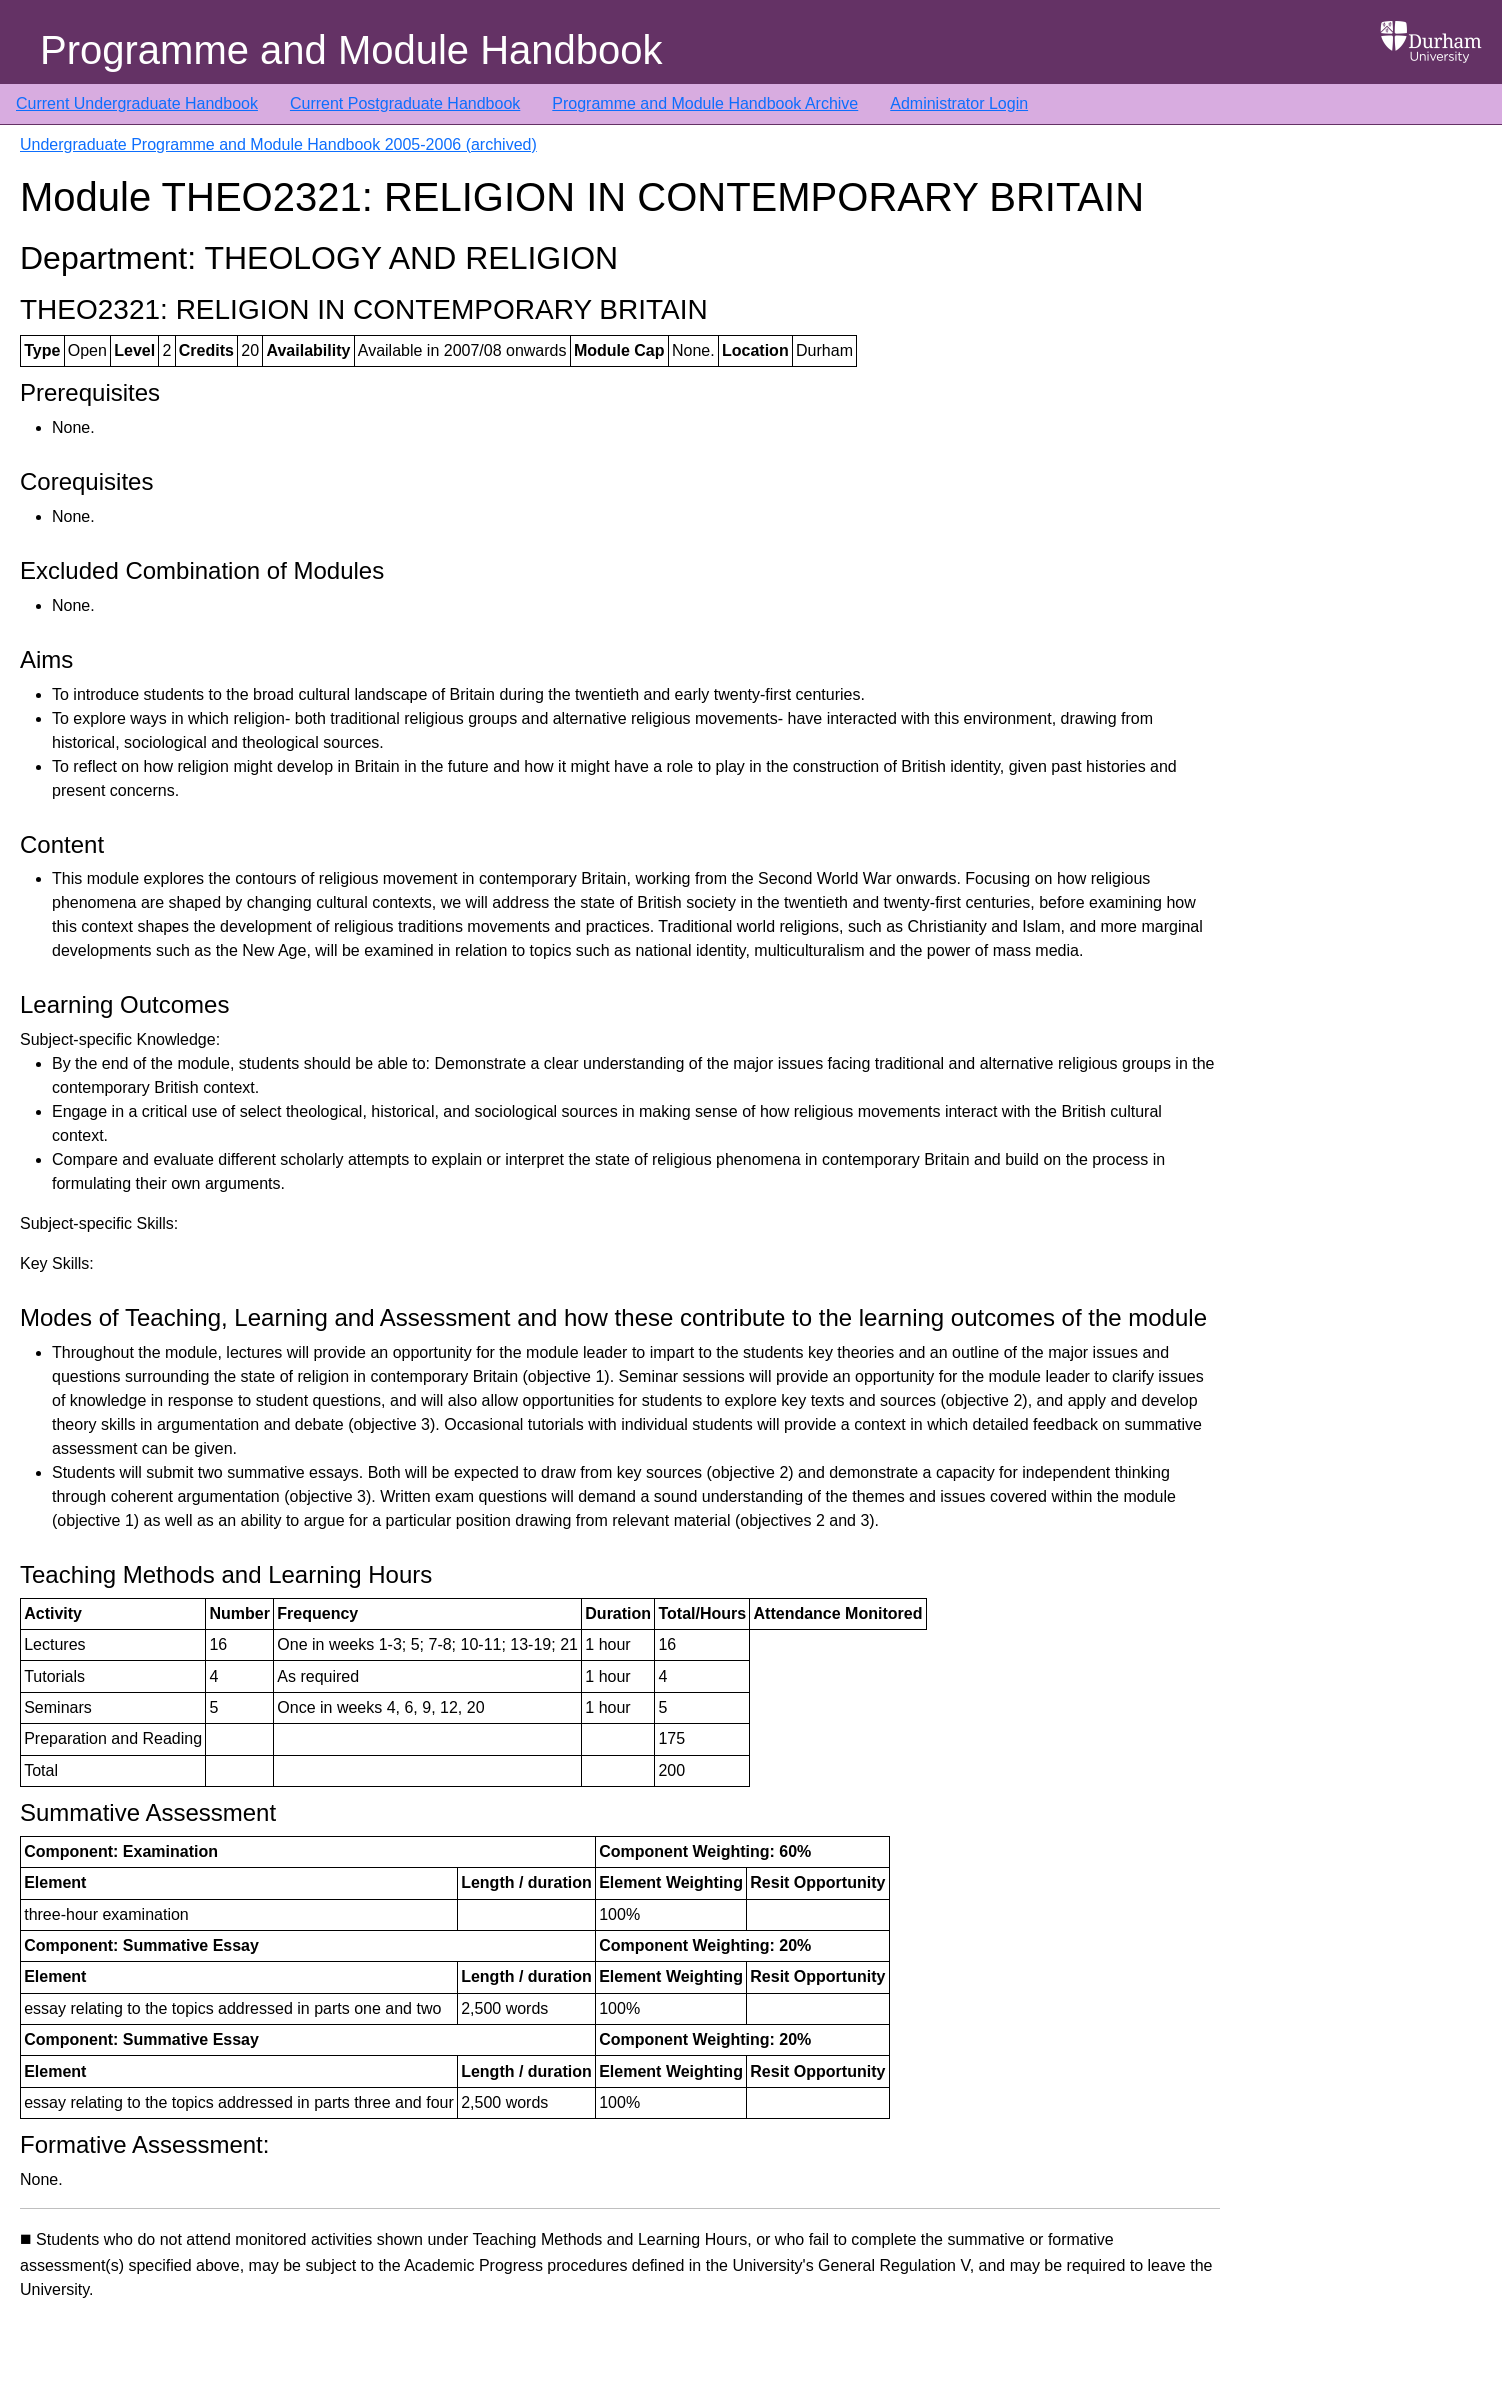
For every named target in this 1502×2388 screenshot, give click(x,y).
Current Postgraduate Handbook (405, 103)
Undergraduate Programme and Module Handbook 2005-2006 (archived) (278, 144)
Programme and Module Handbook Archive (705, 103)
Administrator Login (959, 103)
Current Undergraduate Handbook (137, 103)
